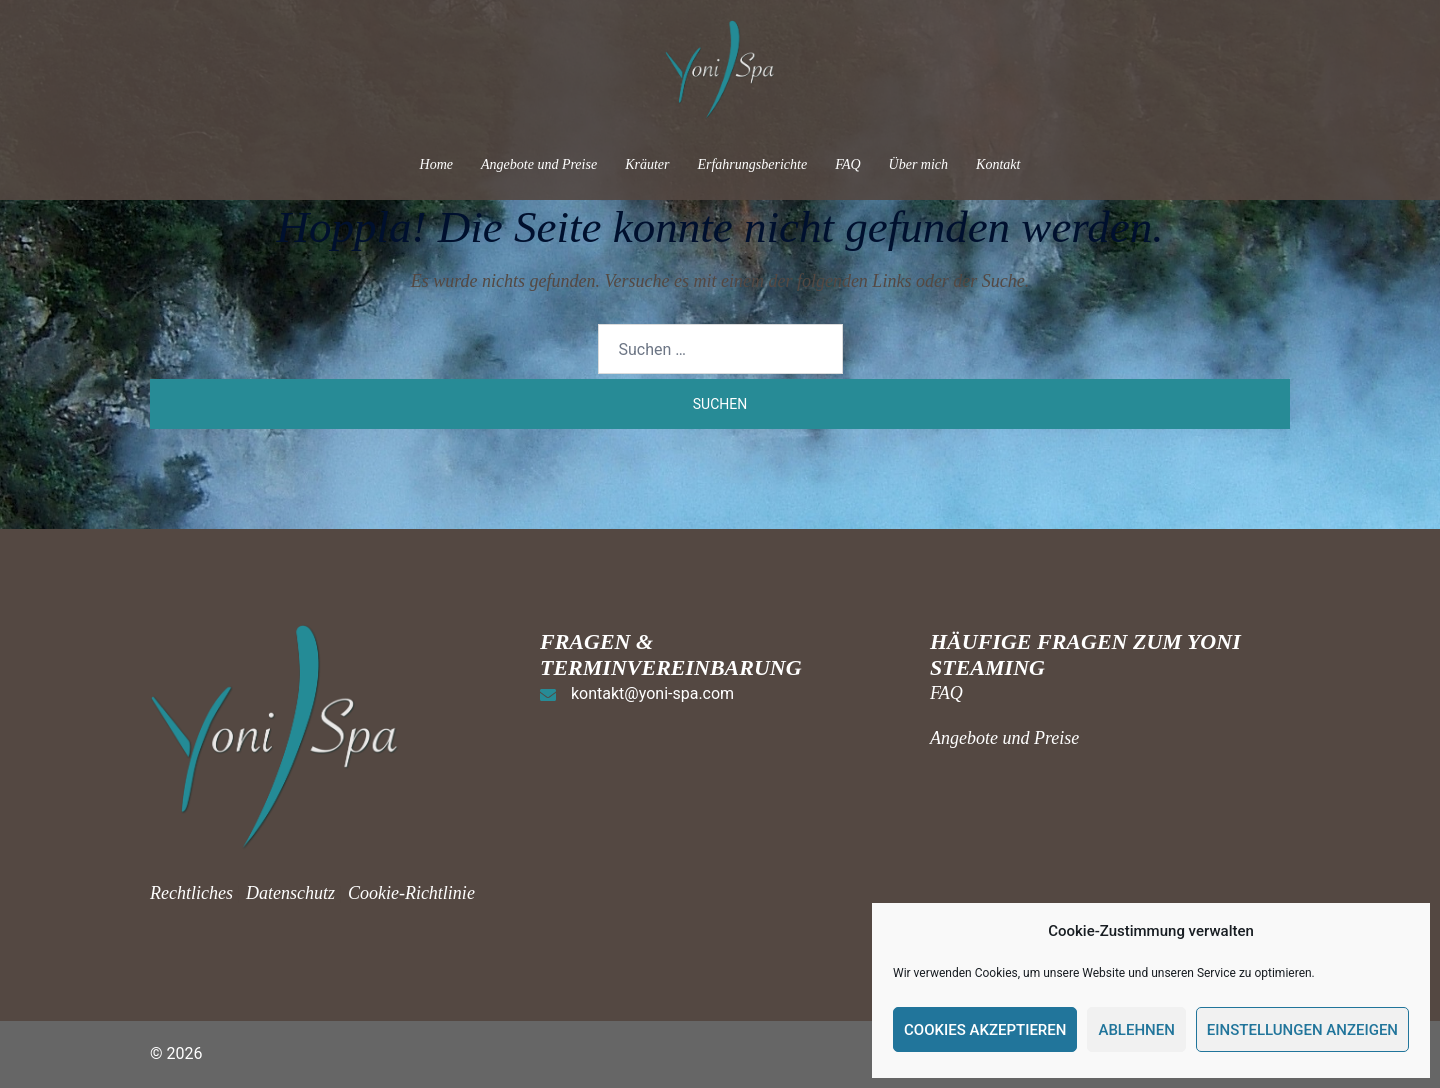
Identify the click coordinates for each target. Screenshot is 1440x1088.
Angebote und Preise (539, 164)
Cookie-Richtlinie (411, 893)
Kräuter (647, 164)
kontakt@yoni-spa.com (652, 693)
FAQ (847, 164)
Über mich (919, 164)
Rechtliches (193, 893)
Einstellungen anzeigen (1302, 1030)
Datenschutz (290, 893)
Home (436, 164)
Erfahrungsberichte (752, 164)
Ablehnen (1136, 1030)
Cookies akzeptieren (985, 1030)
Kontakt (998, 164)
